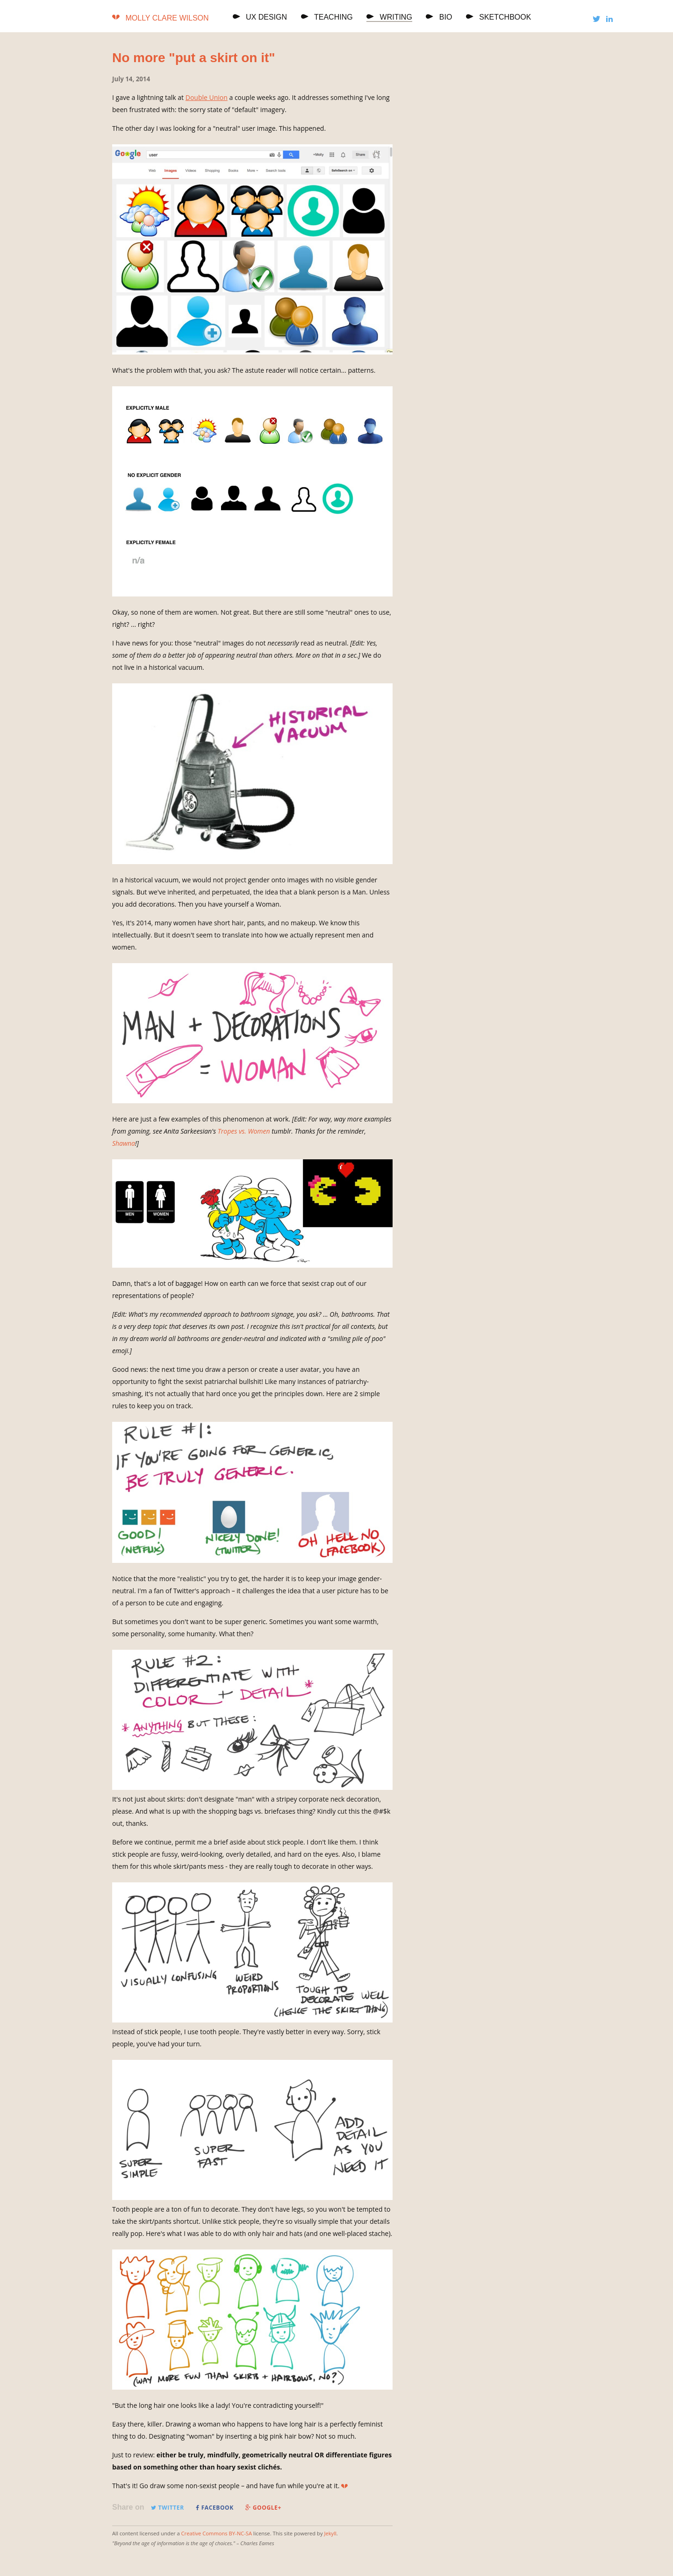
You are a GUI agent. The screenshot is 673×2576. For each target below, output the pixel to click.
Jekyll (330, 2533)
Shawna (123, 1143)
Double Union (207, 97)
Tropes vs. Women (244, 1131)
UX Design (260, 17)
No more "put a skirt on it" (193, 57)
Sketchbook (498, 17)
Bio (439, 17)
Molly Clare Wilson (166, 18)
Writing (389, 17)
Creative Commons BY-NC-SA (216, 2533)
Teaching (327, 17)
